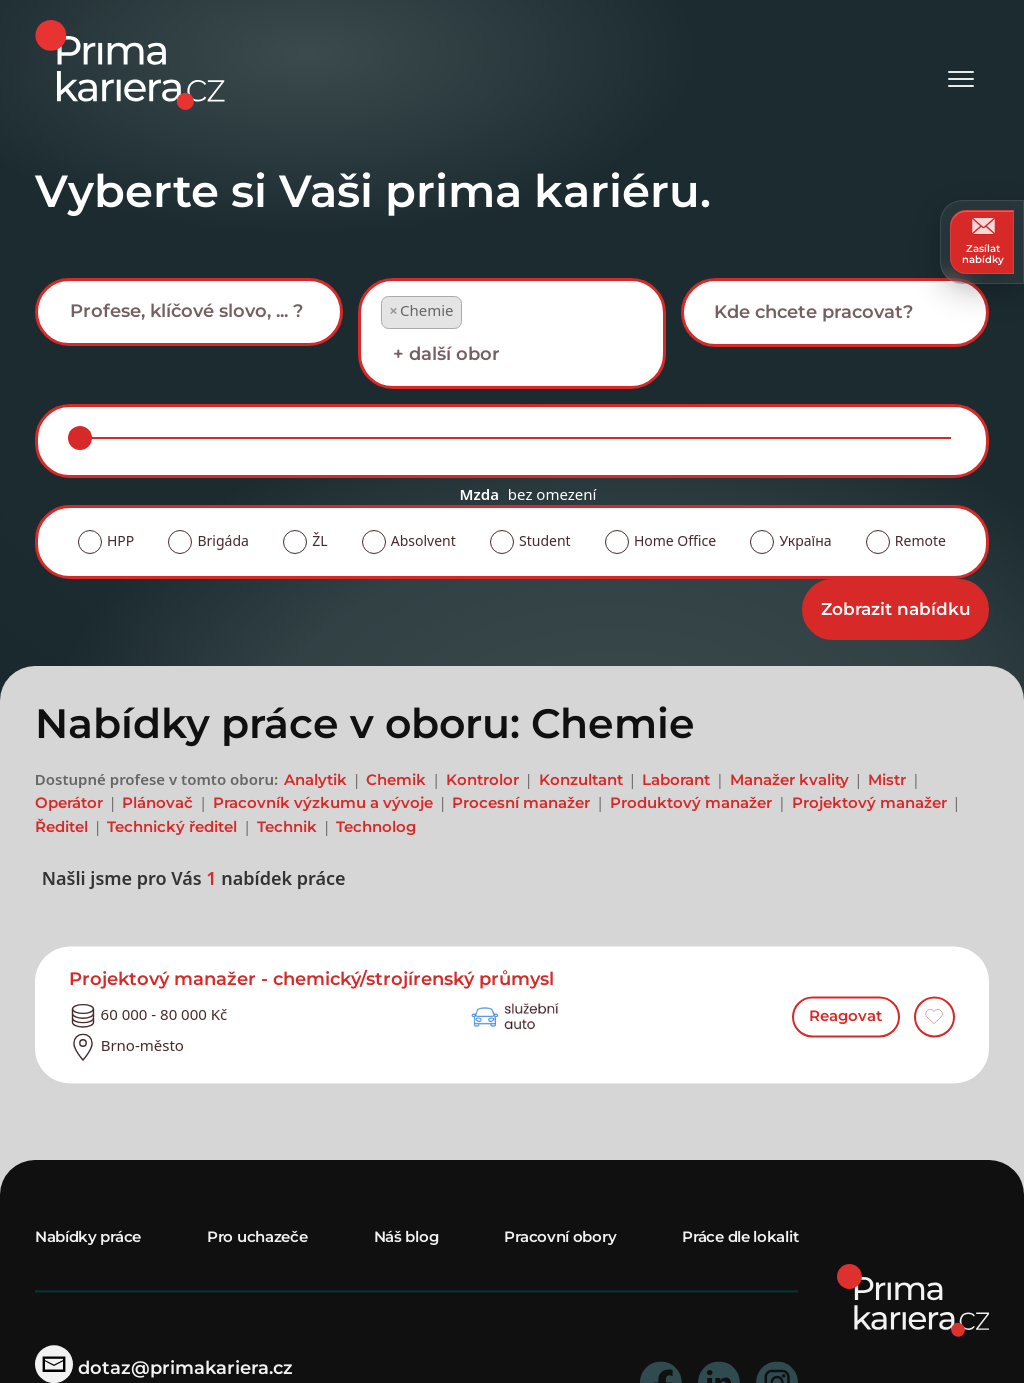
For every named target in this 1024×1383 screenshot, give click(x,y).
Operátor (69, 803)
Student (545, 540)
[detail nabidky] (512, 980)
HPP (120, 540)
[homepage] (913, 1298)
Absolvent (423, 540)
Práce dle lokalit (740, 1236)
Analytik (315, 779)
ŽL (319, 540)
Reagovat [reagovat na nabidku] (845, 1016)
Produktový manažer (691, 803)
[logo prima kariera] (130, 63)
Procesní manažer (521, 803)
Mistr (887, 779)
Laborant (676, 779)
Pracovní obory (560, 1236)
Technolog (376, 826)
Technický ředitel (172, 826)
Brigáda (222, 540)
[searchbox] (205, 311)
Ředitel (61, 826)
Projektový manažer (869, 803)
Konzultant (581, 779)
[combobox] (189, 312)
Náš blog (406, 1236)
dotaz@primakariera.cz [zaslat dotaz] (164, 1368)
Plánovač (157, 803)
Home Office (675, 540)
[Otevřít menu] (961, 65)
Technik (287, 826)
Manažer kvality (789, 779)
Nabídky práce (88, 1236)
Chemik (396, 779)
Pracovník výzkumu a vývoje (323, 803)
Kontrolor (482, 779)
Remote (920, 540)
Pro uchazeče (257, 1236)
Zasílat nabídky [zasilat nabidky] (983, 241)
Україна (805, 540)
